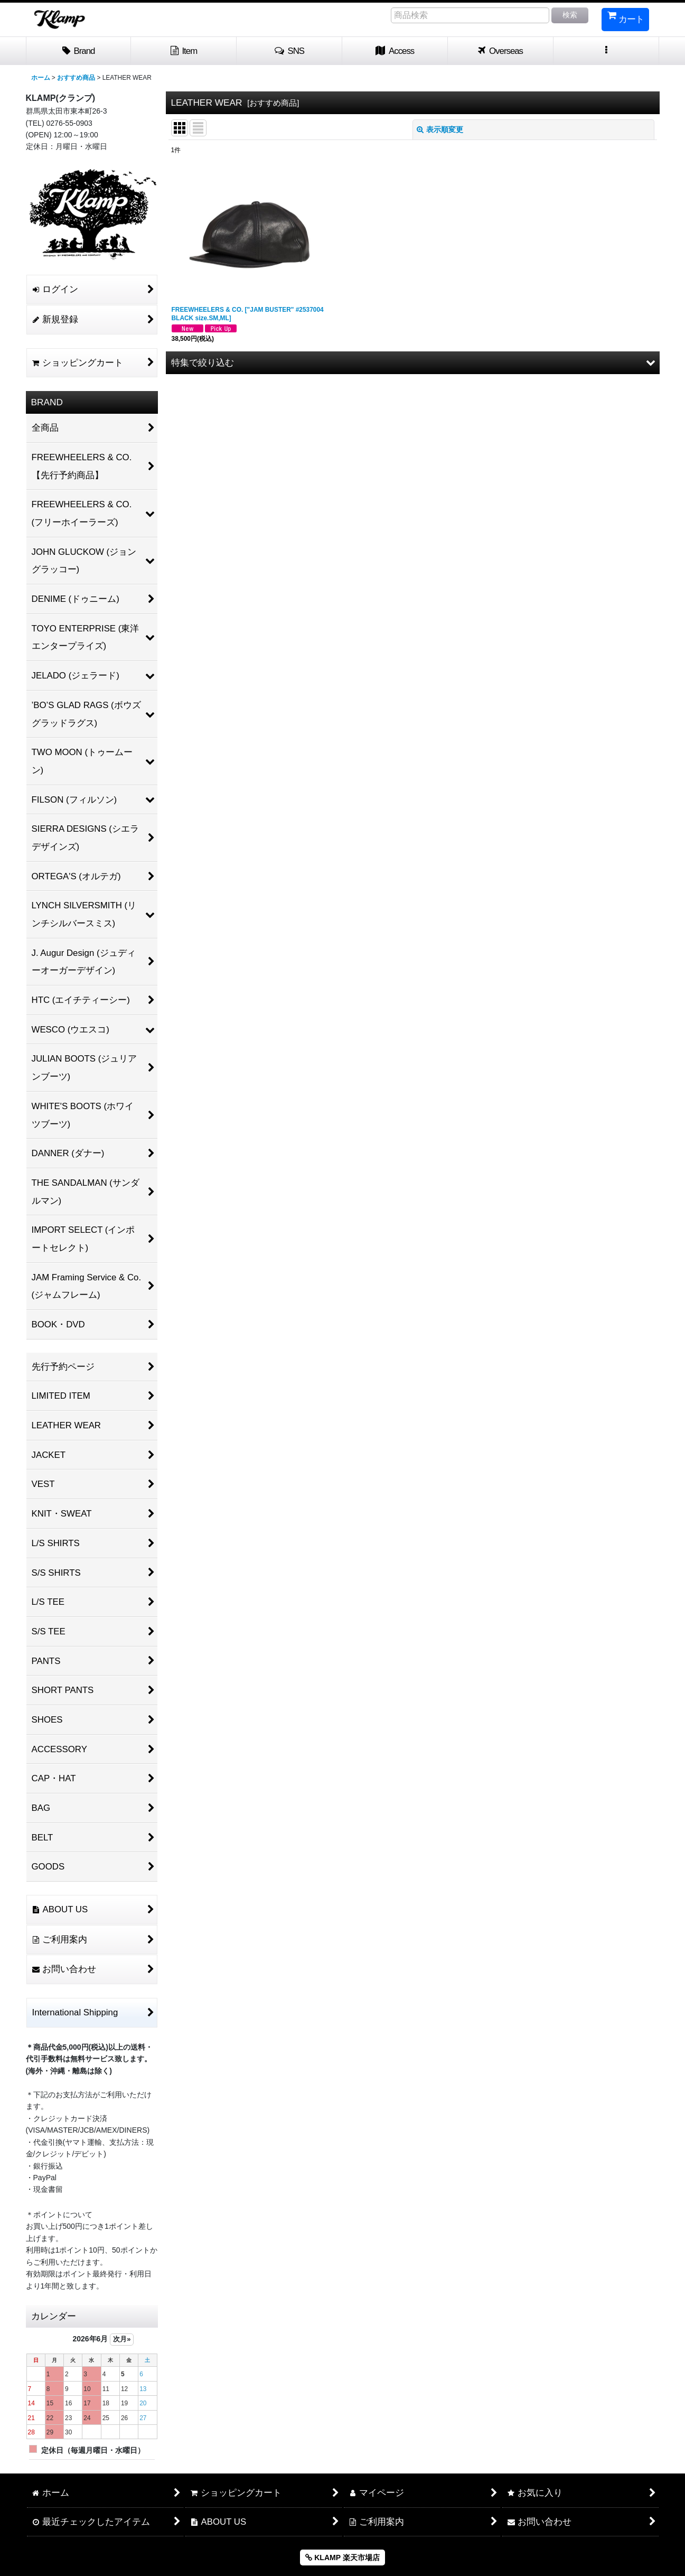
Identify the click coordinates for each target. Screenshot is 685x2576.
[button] (289, 51)
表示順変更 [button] (440, 129)
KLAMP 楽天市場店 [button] (342, 2557)
